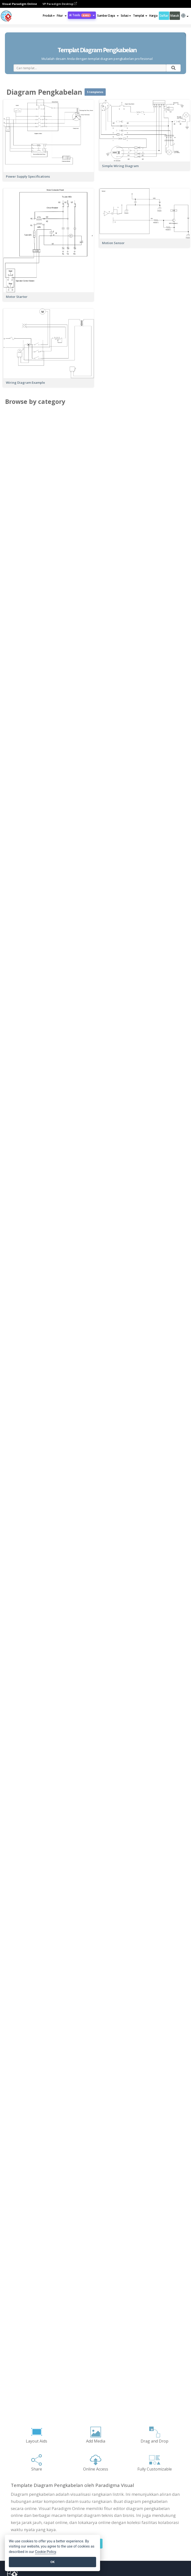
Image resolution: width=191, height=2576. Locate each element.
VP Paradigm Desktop (60, 4)
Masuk (174, 15)
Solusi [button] (126, 15)
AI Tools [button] (82, 15)
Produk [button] (49, 15)
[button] (61, 16)
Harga (153, 15)
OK (52, 2562)
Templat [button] (140, 15)
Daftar (164, 15)
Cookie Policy (45, 2552)
